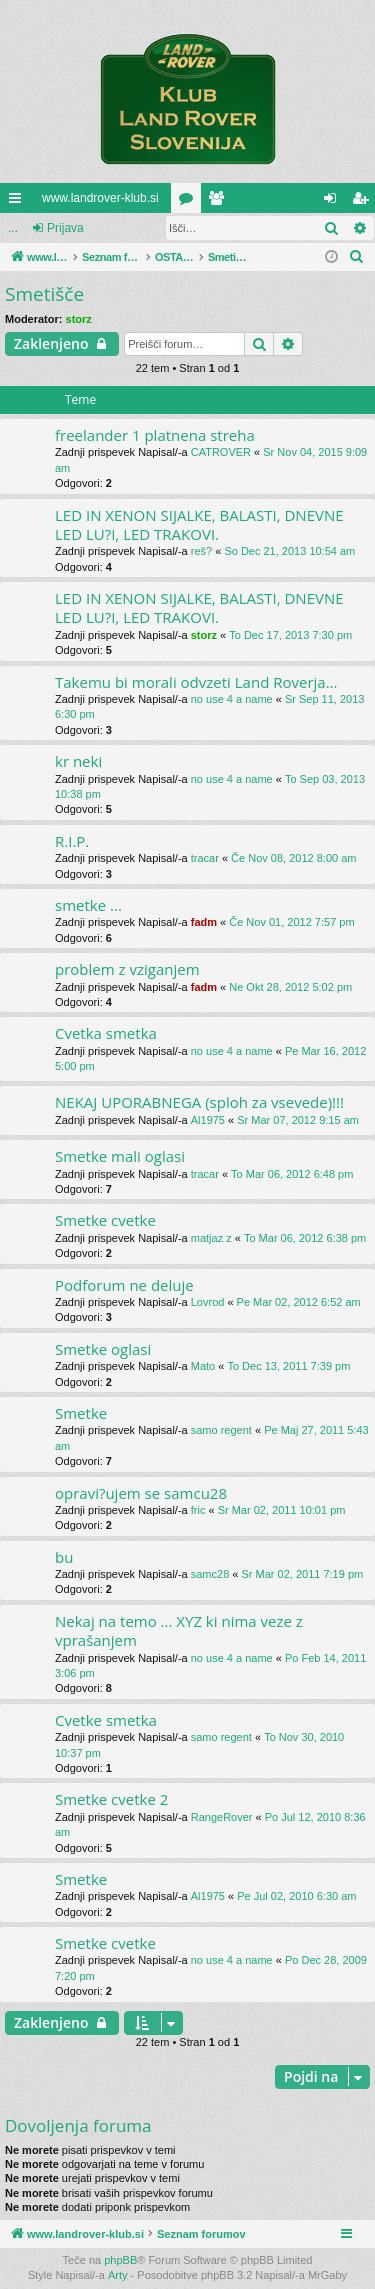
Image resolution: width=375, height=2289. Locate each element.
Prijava (65, 228)
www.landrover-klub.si (100, 198)
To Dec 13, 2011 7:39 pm (288, 1366)
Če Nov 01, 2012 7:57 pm (291, 922)
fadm (204, 922)
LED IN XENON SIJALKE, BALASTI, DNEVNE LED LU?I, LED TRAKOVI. (199, 524)
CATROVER (221, 452)
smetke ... (88, 905)
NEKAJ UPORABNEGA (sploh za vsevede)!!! (199, 1102)
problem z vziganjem (127, 969)
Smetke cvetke (105, 1220)
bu (64, 1557)
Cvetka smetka (106, 1033)
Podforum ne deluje (124, 1285)
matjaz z (211, 1238)
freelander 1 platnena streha (155, 435)
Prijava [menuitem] (334, 202)
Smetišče (44, 294)
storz (79, 319)
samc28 (210, 1574)
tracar (205, 858)
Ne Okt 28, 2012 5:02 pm (290, 987)
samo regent (221, 1430)
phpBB (120, 2260)
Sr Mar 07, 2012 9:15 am (298, 1120)
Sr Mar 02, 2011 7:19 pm (303, 1574)
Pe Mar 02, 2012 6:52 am (299, 1302)
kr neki (78, 761)
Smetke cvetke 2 (111, 1799)
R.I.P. (72, 841)
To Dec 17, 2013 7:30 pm (290, 635)
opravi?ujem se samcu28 (141, 1493)
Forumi (190, 202)
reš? (201, 551)
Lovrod (208, 1302)
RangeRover (222, 1817)
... (13, 228)
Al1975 (208, 1120)
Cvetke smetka (106, 1720)
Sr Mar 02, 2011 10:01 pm (282, 1510)
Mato (203, 1366)
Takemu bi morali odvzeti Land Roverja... (196, 682)
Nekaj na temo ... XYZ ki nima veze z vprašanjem (179, 1630)
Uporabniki (220, 202)
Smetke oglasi (103, 1349)
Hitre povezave (19, 202)
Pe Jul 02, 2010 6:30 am (296, 1896)
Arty (118, 2275)
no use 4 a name (232, 699)
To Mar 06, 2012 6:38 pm (305, 1238)
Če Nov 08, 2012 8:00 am (293, 858)
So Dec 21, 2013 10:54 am (289, 551)
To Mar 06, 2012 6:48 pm (292, 1174)
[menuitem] (357, 257)
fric (198, 1510)
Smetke (81, 1413)
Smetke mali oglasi (120, 1156)
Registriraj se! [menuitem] (364, 202)
